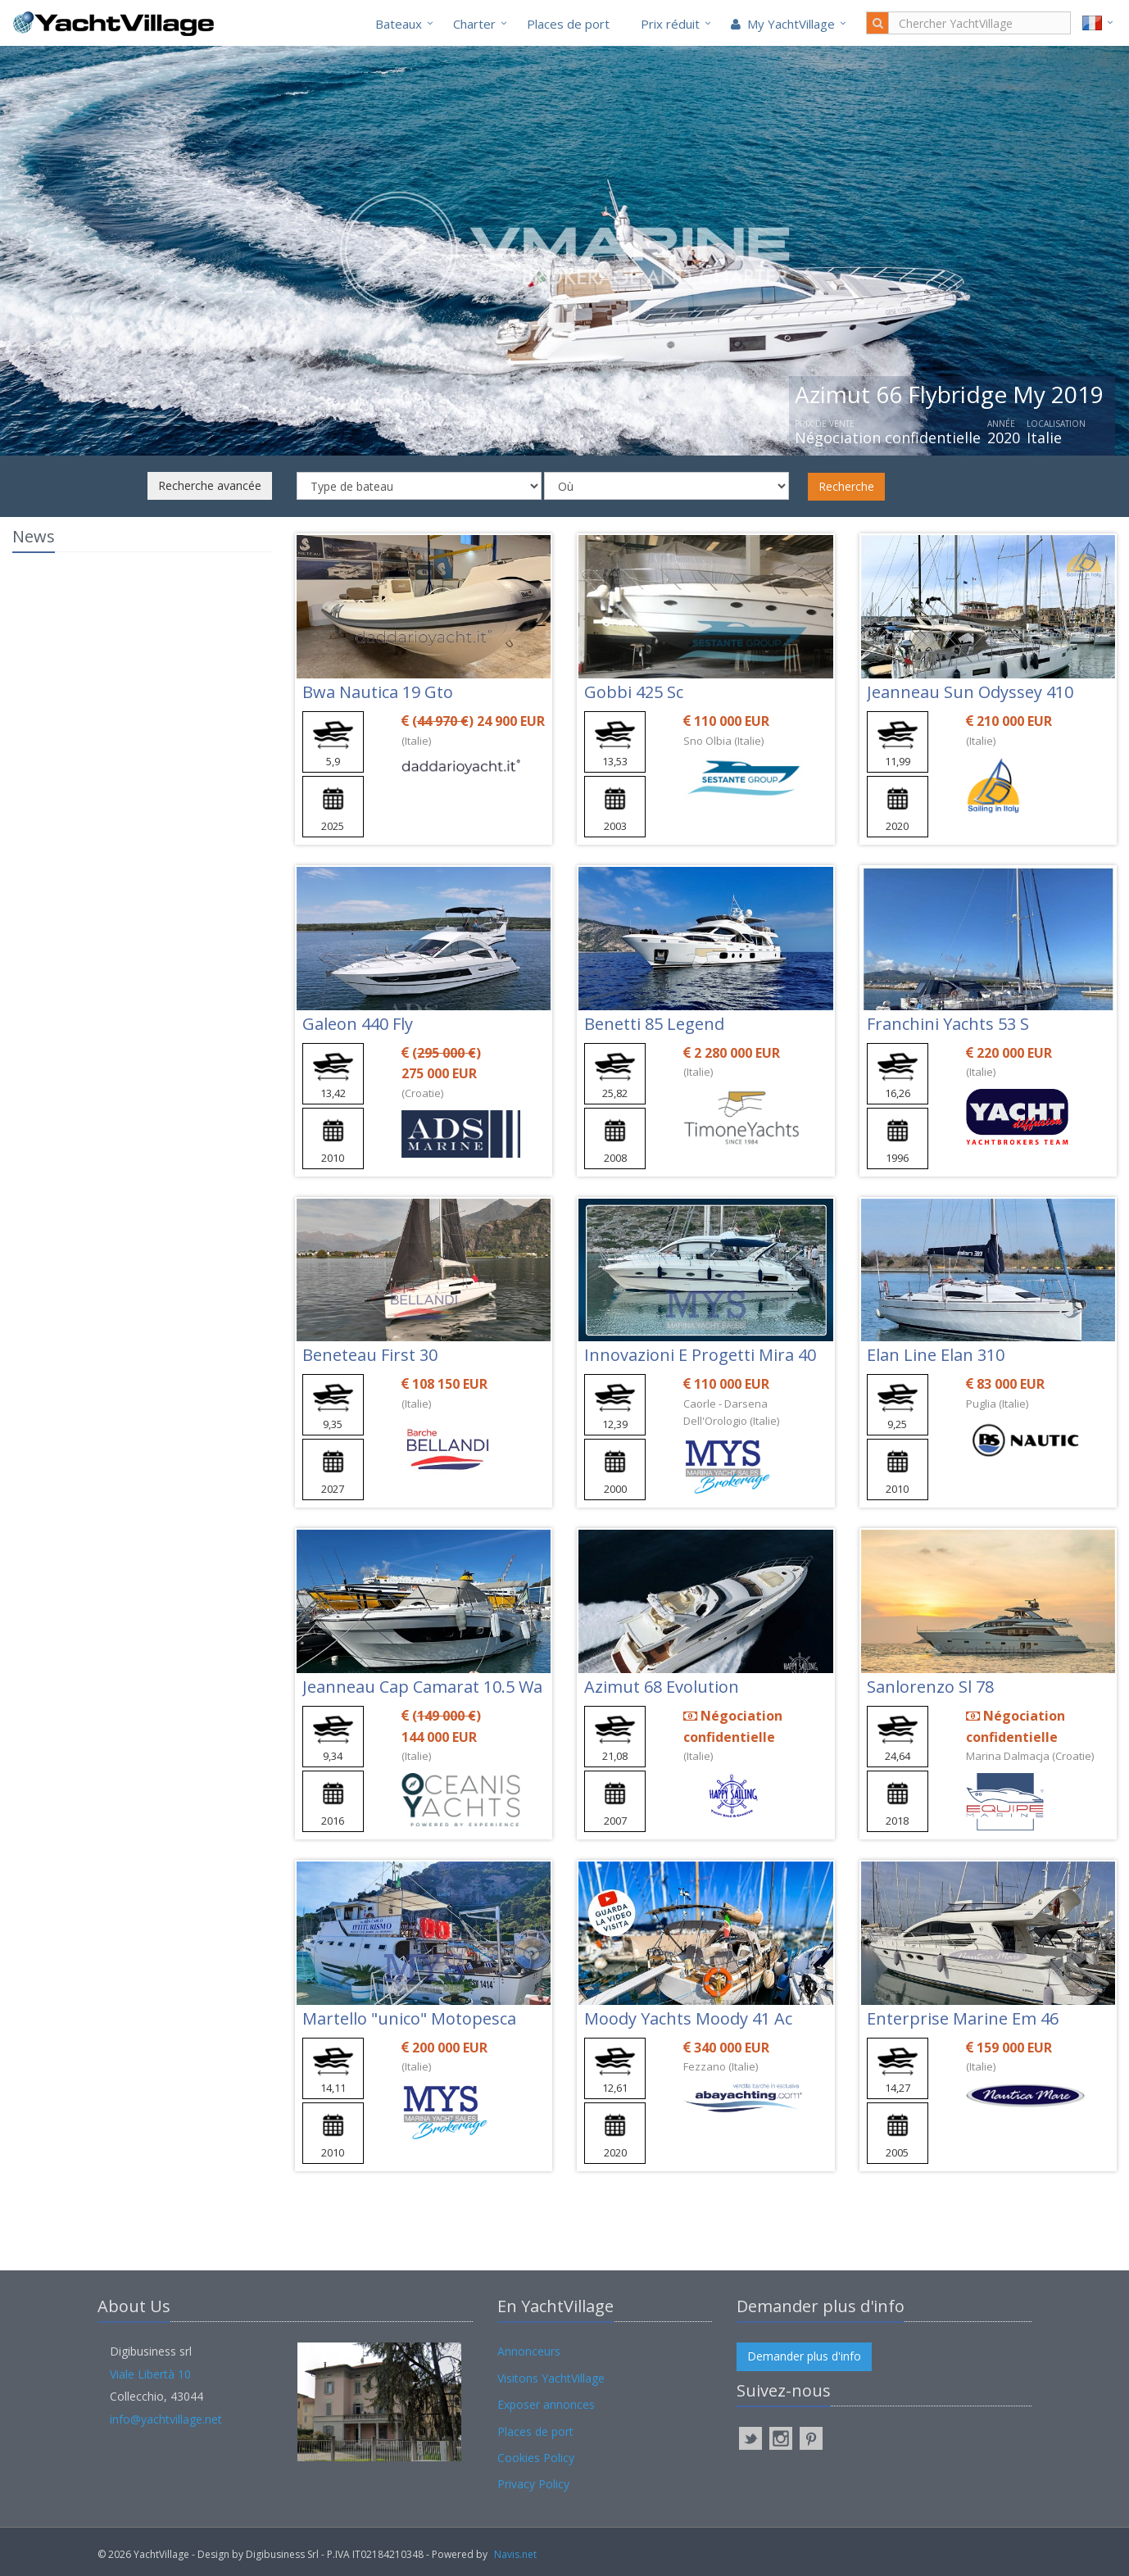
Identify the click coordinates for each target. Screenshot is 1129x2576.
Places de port (568, 24)
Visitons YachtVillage (551, 2378)
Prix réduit (670, 24)
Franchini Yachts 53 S (948, 1024)
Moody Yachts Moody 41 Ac (688, 2018)
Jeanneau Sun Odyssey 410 (970, 692)
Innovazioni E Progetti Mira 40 (700, 1355)
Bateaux (398, 24)
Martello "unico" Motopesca (409, 2018)
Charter (474, 24)
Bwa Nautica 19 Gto (377, 692)
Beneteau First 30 (370, 1355)
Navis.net (515, 2554)
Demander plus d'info (804, 2356)
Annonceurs (528, 2351)
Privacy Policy (533, 2484)
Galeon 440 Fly (357, 1024)
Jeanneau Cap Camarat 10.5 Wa (422, 1687)
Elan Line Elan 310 (935, 1355)
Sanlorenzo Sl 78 (930, 1687)
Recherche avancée (209, 485)
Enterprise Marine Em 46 (963, 2018)
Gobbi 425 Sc (633, 692)
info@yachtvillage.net (166, 2419)
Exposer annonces (546, 2404)
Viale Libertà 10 (150, 2374)
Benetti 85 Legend (654, 1024)
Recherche (846, 486)
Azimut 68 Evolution (661, 1687)
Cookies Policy (535, 2457)
